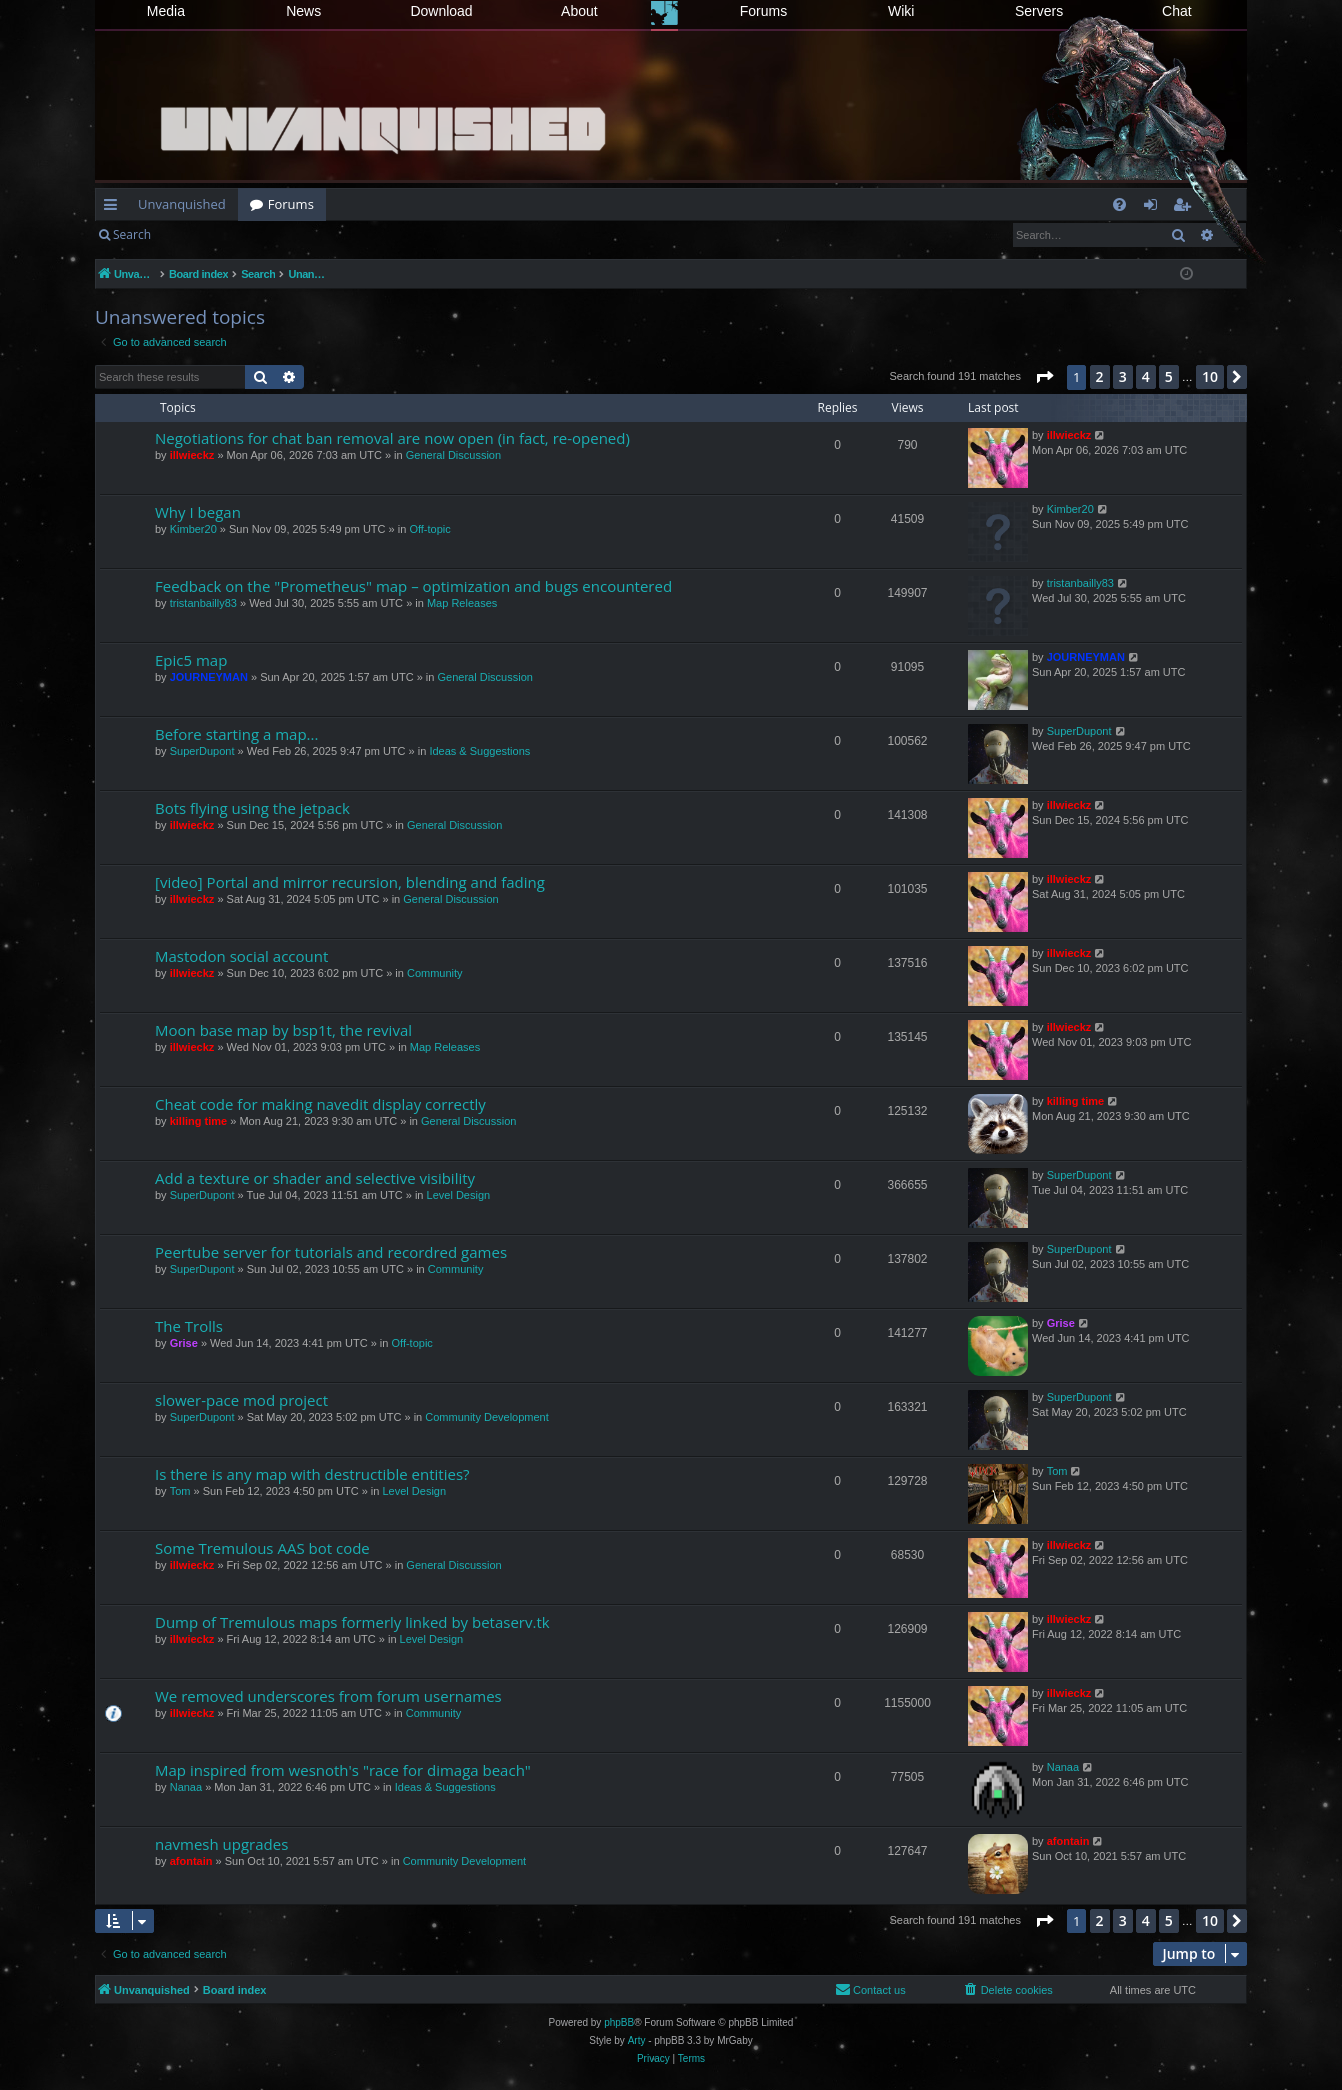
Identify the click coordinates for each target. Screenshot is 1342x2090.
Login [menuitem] (1154, 208)
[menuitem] (1119, 204)
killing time (198, 1121)
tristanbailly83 (203, 603)
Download (441, 11)
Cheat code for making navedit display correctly (320, 1104)
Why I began (198, 512)
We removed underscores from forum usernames (328, 1696)
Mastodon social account (241, 956)
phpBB (619, 2022)
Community (435, 973)
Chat (1177, 11)
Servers (1039, 11)
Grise (184, 1343)
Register (261, 234)
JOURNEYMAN (209, 677)
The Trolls (189, 1326)
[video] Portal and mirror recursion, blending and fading (350, 882)
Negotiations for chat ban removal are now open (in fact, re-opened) (392, 438)
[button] (1044, 377)
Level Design (459, 1195)
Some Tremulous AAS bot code (262, 1548)
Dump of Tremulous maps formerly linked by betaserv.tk (352, 1622)
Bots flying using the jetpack (252, 808)
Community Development (487, 1417)
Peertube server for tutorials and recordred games (331, 1252)
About (579, 11)
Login (195, 234)
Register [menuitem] (1186, 208)
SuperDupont (202, 751)
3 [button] (1123, 376)
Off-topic (429, 529)
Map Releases (462, 603)
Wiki (901, 11)
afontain (191, 1861)
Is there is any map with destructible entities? (312, 1474)
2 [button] (1100, 376)
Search (132, 234)
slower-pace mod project (241, 1400)
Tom (180, 1491)
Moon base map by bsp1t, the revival (283, 1030)
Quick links (114, 208)
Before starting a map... (236, 734)
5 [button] (1169, 376)
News (303, 11)
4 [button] (1146, 376)
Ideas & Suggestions (479, 751)
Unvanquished (182, 204)
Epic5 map (191, 660)
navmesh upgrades (221, 1844)
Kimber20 (193, 529)
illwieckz (192, 455)
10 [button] (1210, 376)
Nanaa (186, 1787)
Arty (637, 2040)
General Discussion (453, 455)
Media (166, 11)
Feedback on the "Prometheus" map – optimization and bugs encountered (413, 586)
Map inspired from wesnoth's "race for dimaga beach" (343, 1770)
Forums (763, 11)
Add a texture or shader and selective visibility (315, 1178)
